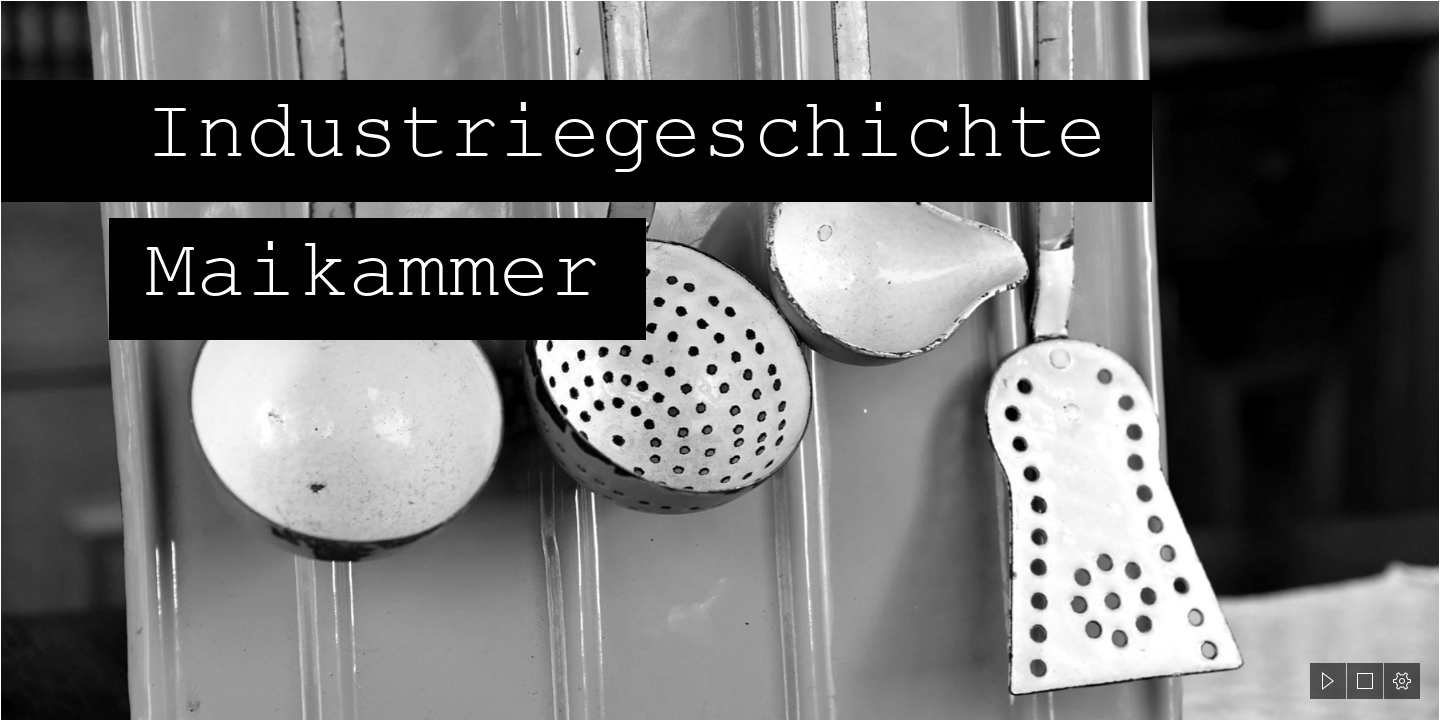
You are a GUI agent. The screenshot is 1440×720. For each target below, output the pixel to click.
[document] (720, 360)
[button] (1328, 681)
